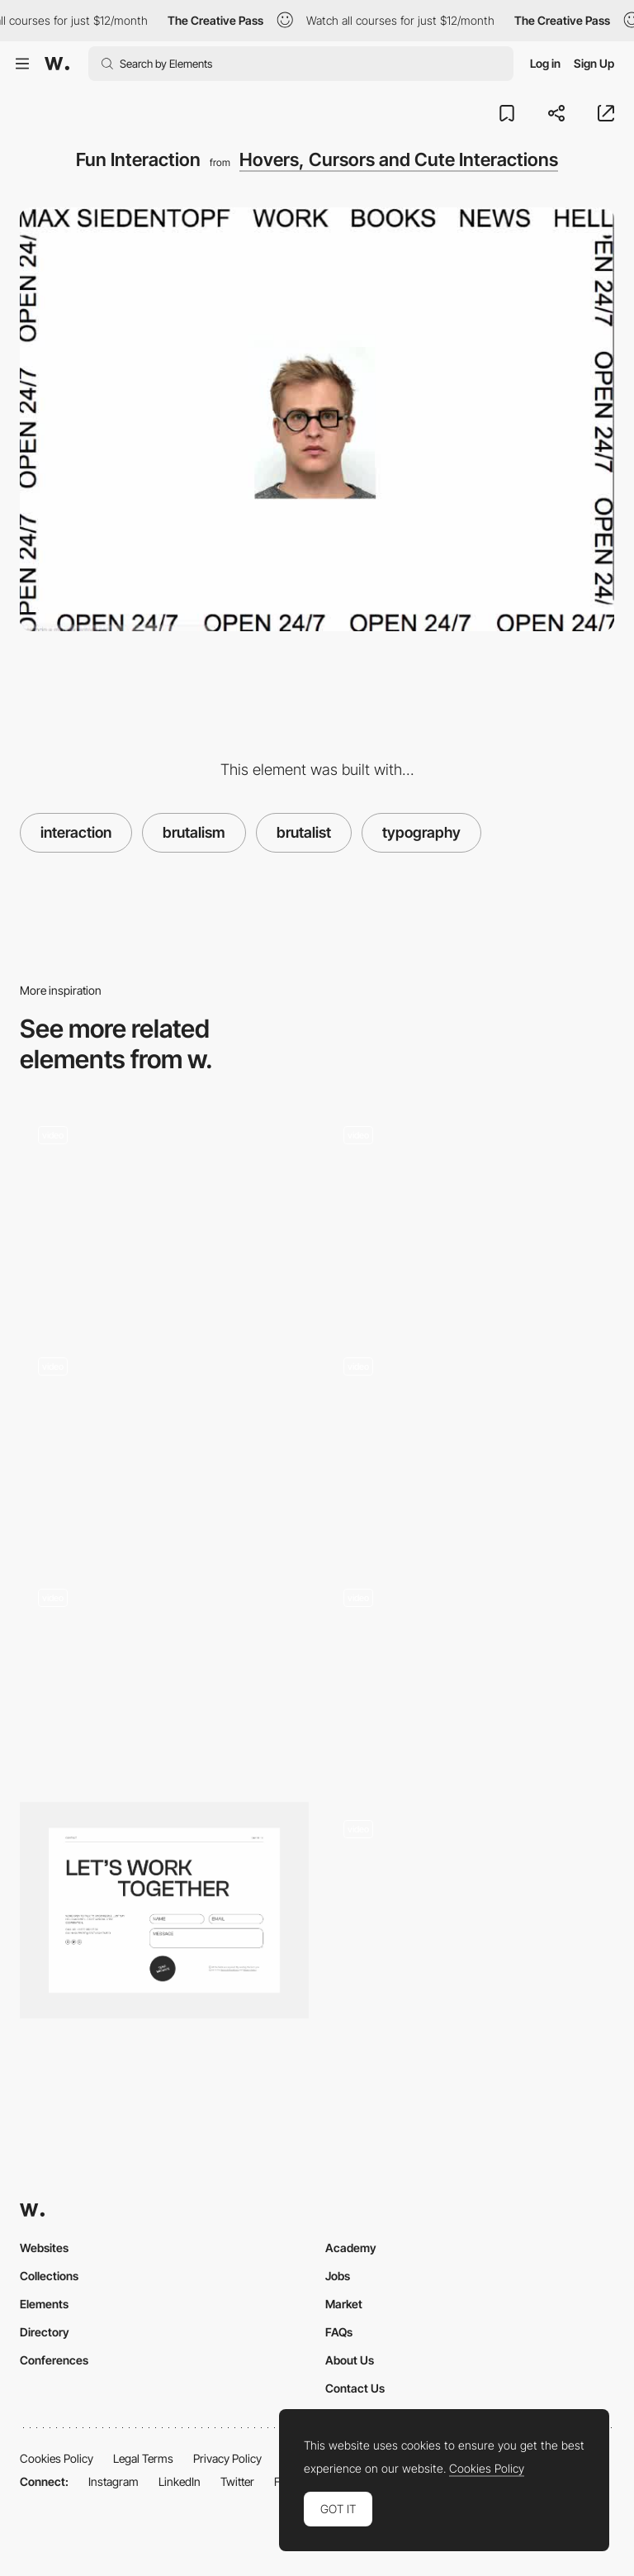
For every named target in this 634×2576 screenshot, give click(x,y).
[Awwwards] (57, 63)
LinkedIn (179, 2481)
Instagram (113, 2481)
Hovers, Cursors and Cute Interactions (398, 159)
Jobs (337, 2276)
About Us (349, 2360)
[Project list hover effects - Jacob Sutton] (469, 1905)
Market (343, 2304)
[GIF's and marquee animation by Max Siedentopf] (469, 1210)
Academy (350, 2248)
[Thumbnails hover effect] (469, 1674)
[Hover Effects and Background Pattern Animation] (469, 1442)
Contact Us (355, 2388)
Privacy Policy (227, 2458)
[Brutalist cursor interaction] (164, 1674)
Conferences (54, 2360)
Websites (44, 2248)
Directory (44, 2332)
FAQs (338, 2332)
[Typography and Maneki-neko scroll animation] (164, 1210)
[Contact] (164, 1910)
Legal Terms (143, 2458)
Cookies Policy (56, 2458)
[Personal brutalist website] (164, 1442)
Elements (44, 2304)
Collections (49, 2276)
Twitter (237, 2481)
